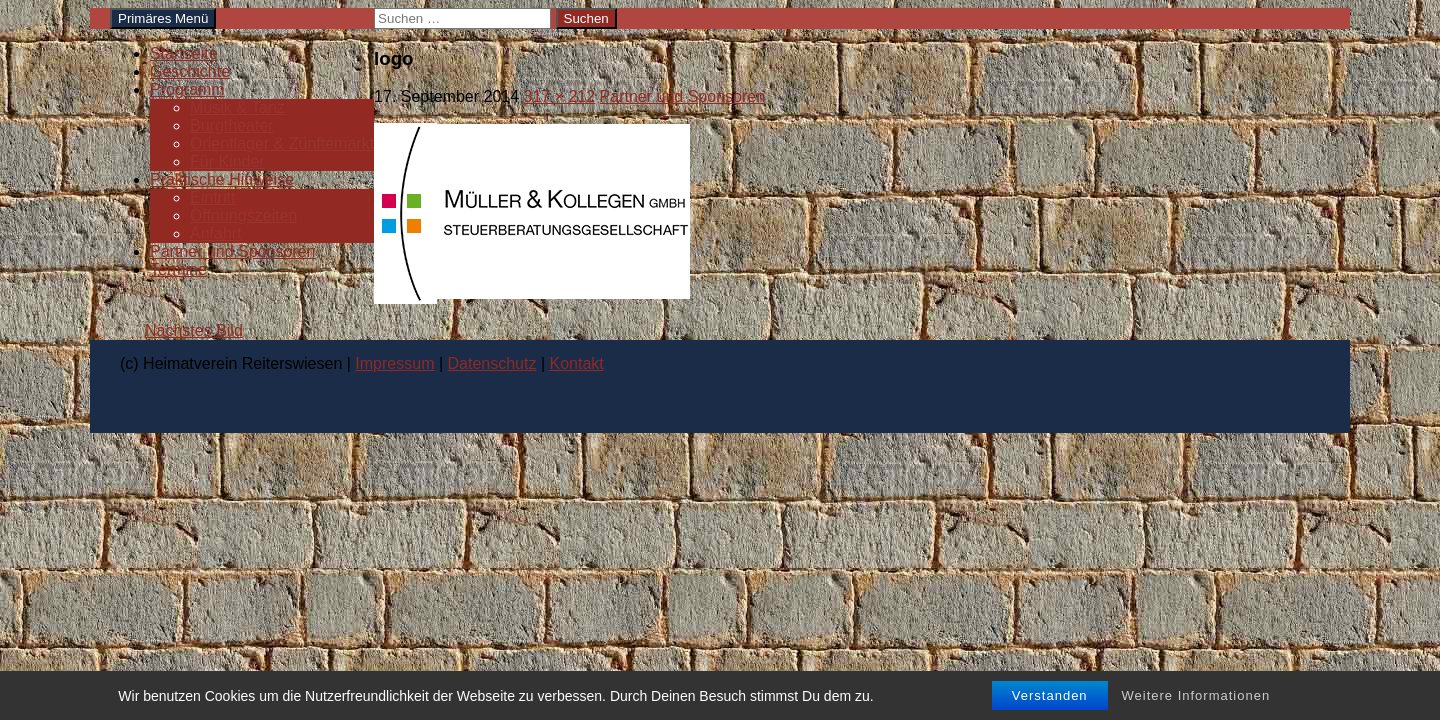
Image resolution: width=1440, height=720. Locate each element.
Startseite (184, 53)
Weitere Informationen (1196, 695)
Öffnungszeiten (243, 215)
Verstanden (1050, 695)
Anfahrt (216, 233)
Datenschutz (492, 363)
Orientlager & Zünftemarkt (282, 143)
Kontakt (577, 363)
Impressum (394, 363)
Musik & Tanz (237, 107)
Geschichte (190, 71)
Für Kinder (227, 161)
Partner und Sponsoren (232, 251)
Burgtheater (232, 125)
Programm (187, 89)
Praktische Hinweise (222, 179)
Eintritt (212, 197)
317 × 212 (560, 96)
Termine (178, 269)
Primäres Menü (163, 18)
